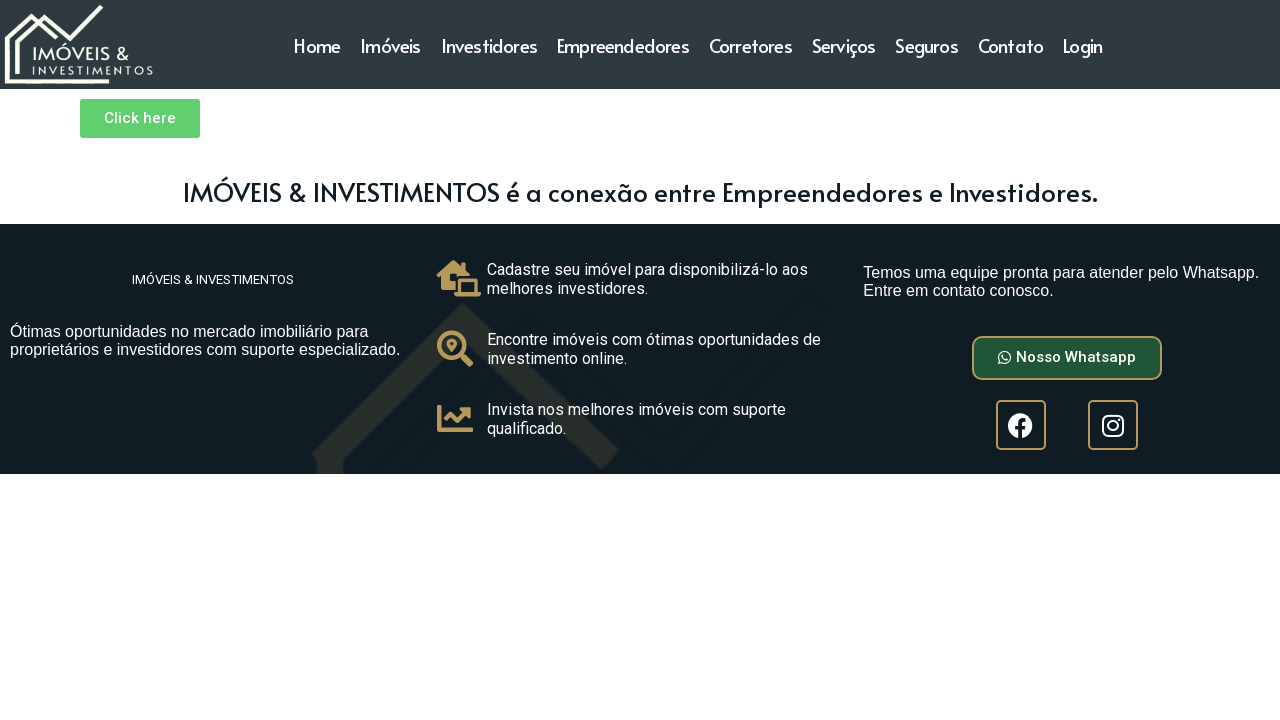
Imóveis (390, 45)
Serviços (844, 45)
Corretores (750, 45)
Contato (1010, 45)
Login (1082, 45)
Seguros (926, 45)
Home (317, 45)
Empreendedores (623, 45)
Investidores (489, 45)
